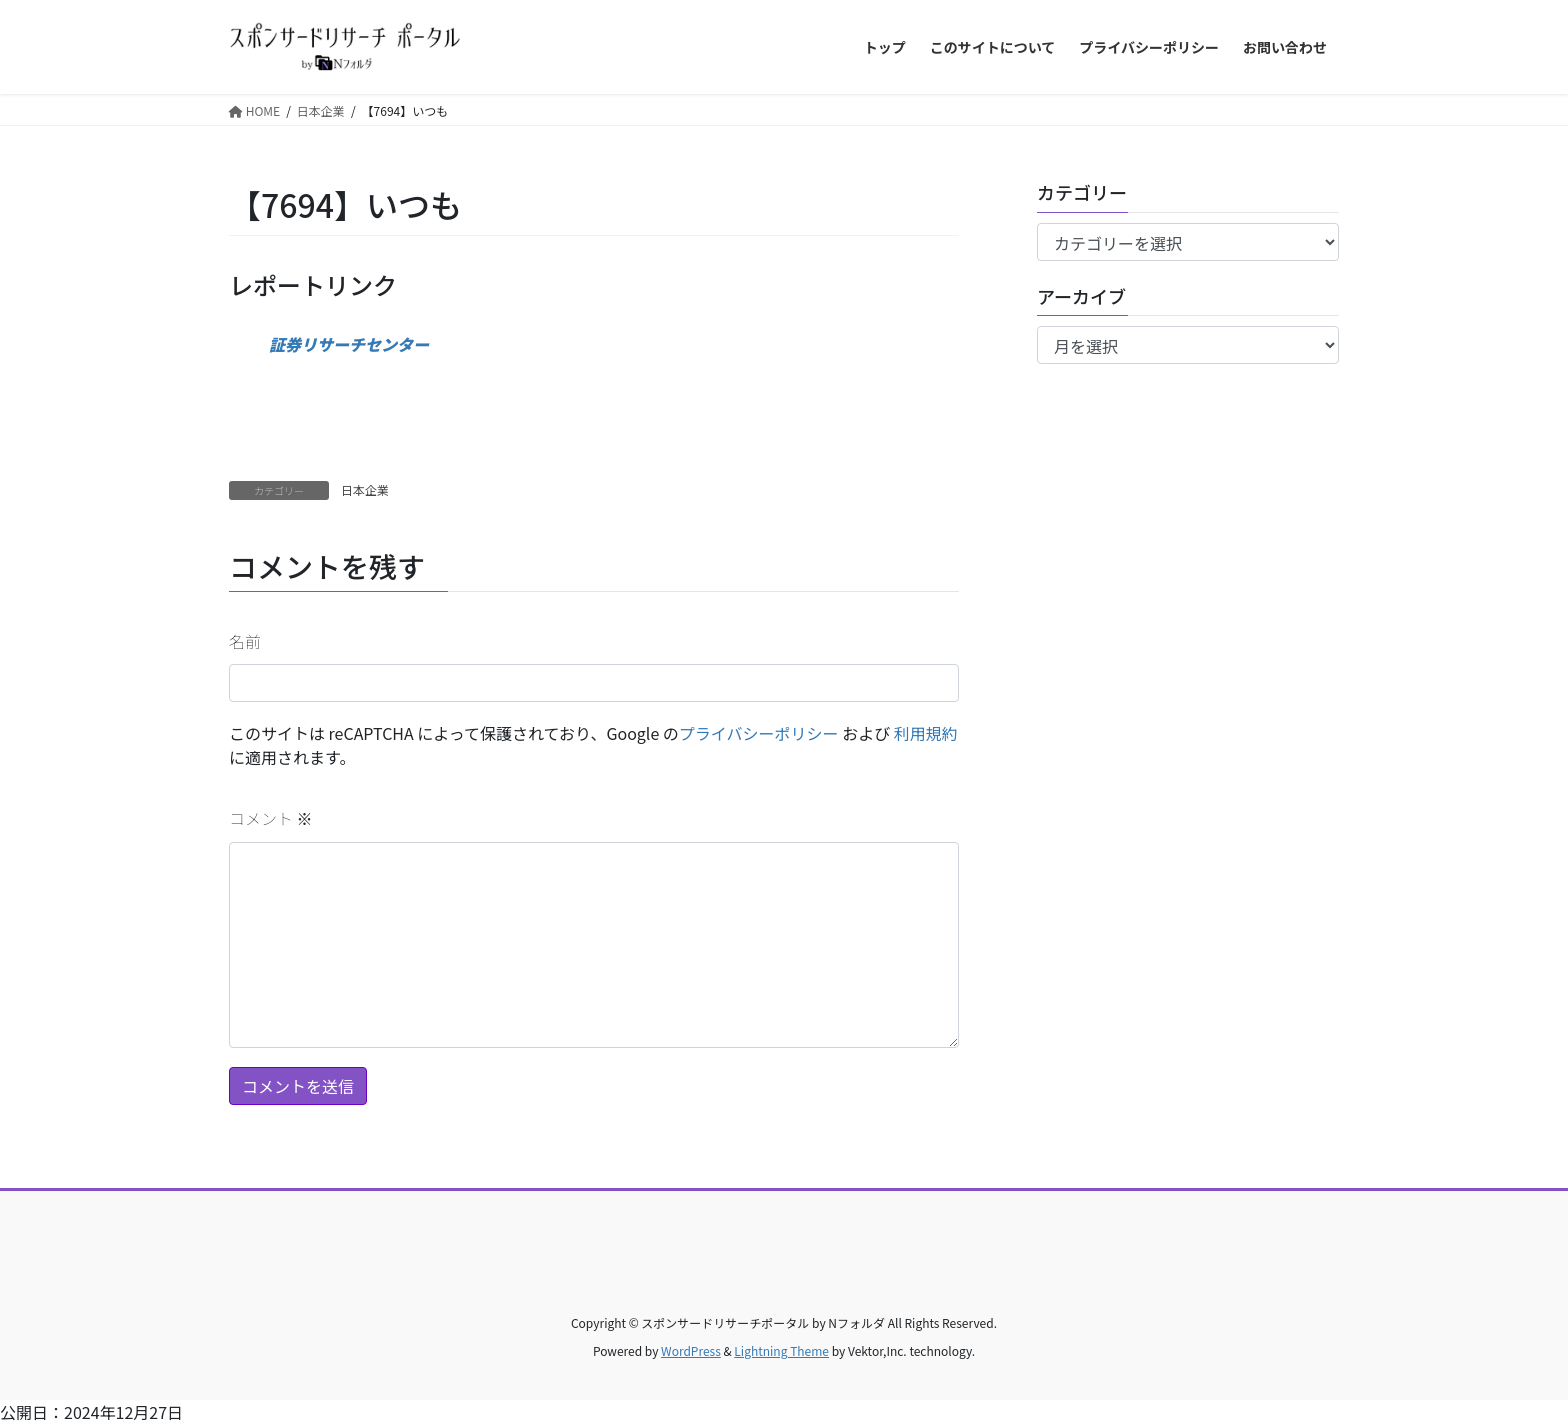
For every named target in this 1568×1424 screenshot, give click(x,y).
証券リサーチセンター (349, 344)
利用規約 (926, 733)
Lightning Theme (781, 1350)
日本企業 (365, 489)
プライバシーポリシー (759, 733)
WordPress (691, 1350)
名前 (245, 641)
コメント (271, 818)
